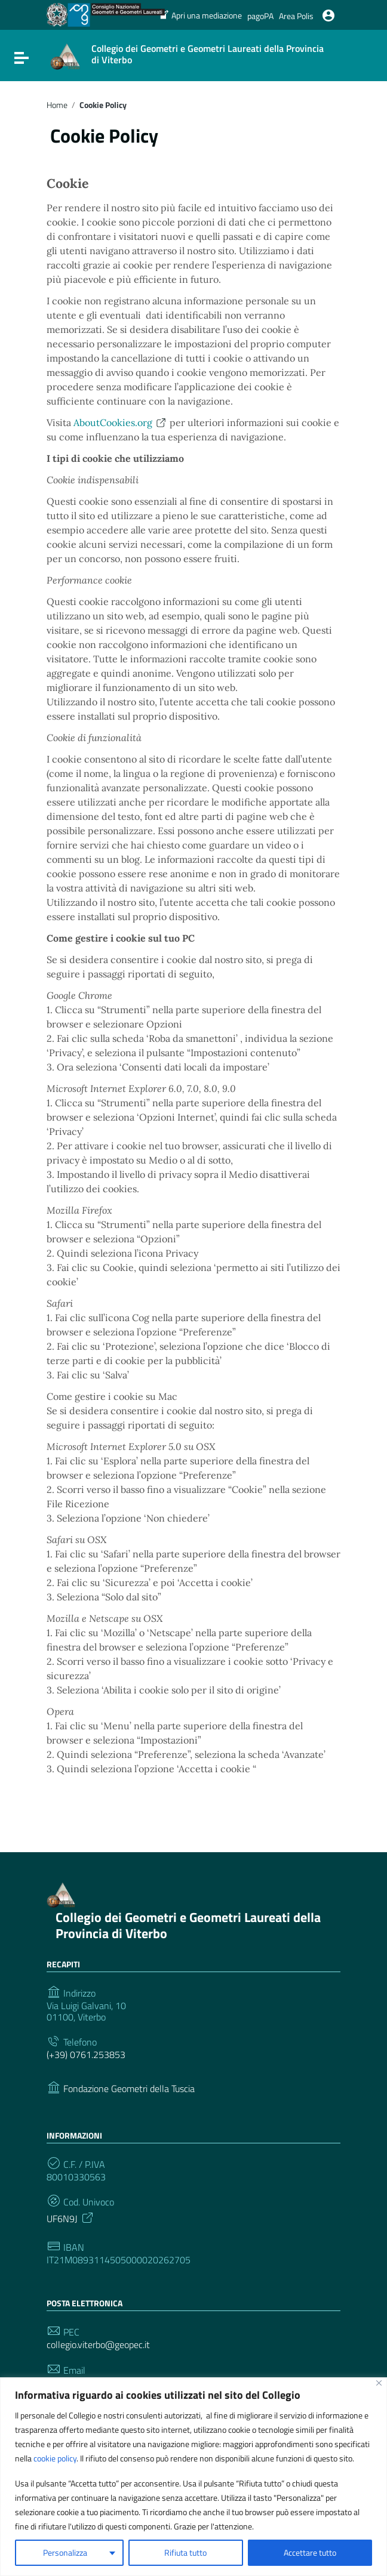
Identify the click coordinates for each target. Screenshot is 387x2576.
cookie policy (54, 2458)
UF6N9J (71, 2217)
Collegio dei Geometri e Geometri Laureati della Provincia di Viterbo (188, 1925)
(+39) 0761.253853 (86, 2054)
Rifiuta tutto (185, 2552)
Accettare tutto (310, 2552)
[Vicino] (379, 2383)
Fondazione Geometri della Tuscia (129, 2088)
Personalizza (65, 2552)
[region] (193, 2476)
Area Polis (296, 16)
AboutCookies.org (120, 422)
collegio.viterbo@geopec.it (98, 2344)
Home (57, 105)
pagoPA (260, 16)
